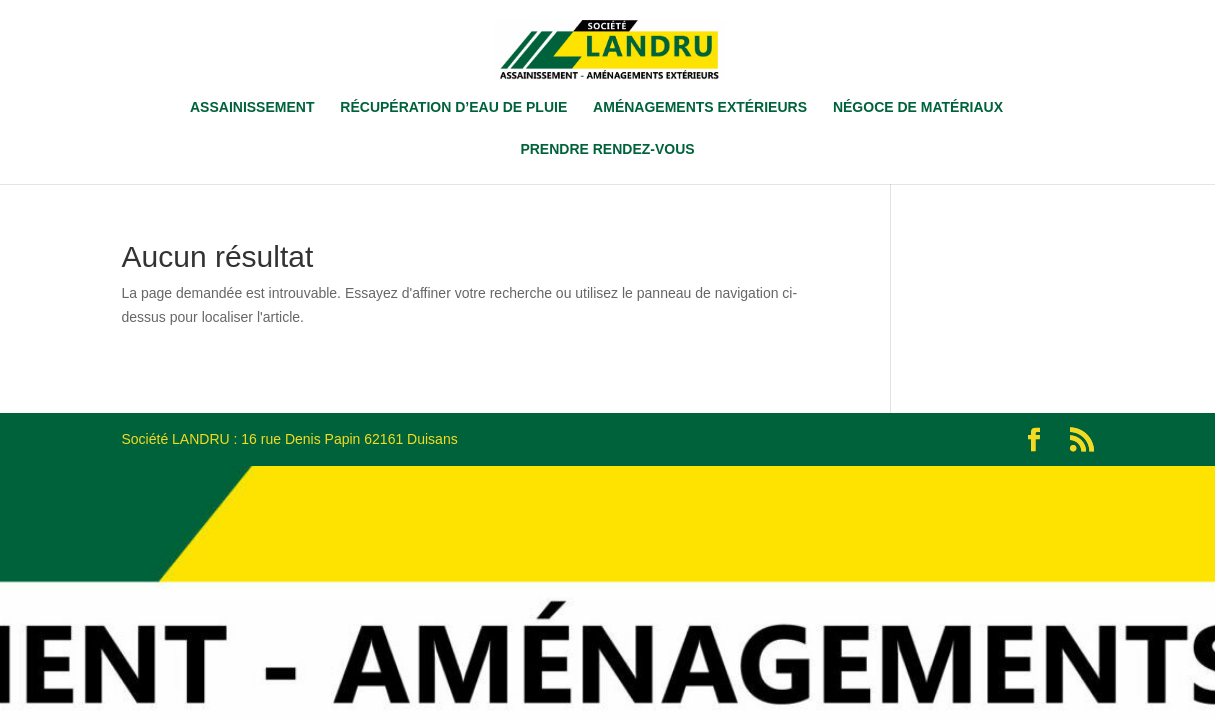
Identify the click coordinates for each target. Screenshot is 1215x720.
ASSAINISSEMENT (252, 107)
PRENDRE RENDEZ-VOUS (607, 149)
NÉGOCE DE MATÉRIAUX (918, 107)
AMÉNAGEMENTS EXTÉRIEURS (700, 107)
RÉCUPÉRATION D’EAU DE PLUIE (453, 107)
